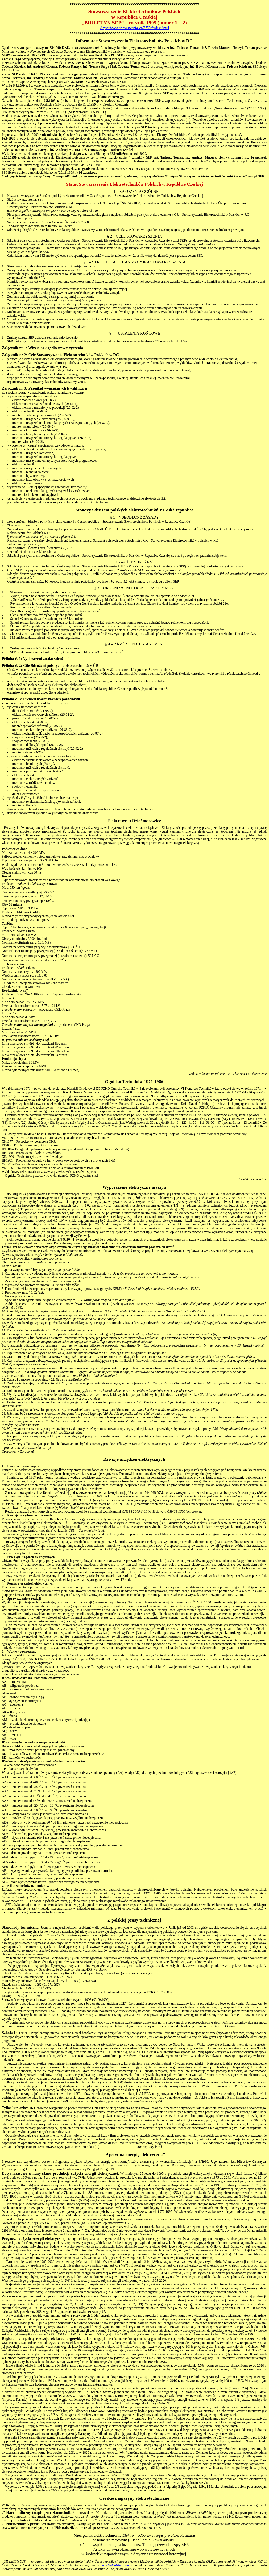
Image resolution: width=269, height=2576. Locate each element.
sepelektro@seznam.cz (117, 2565)
